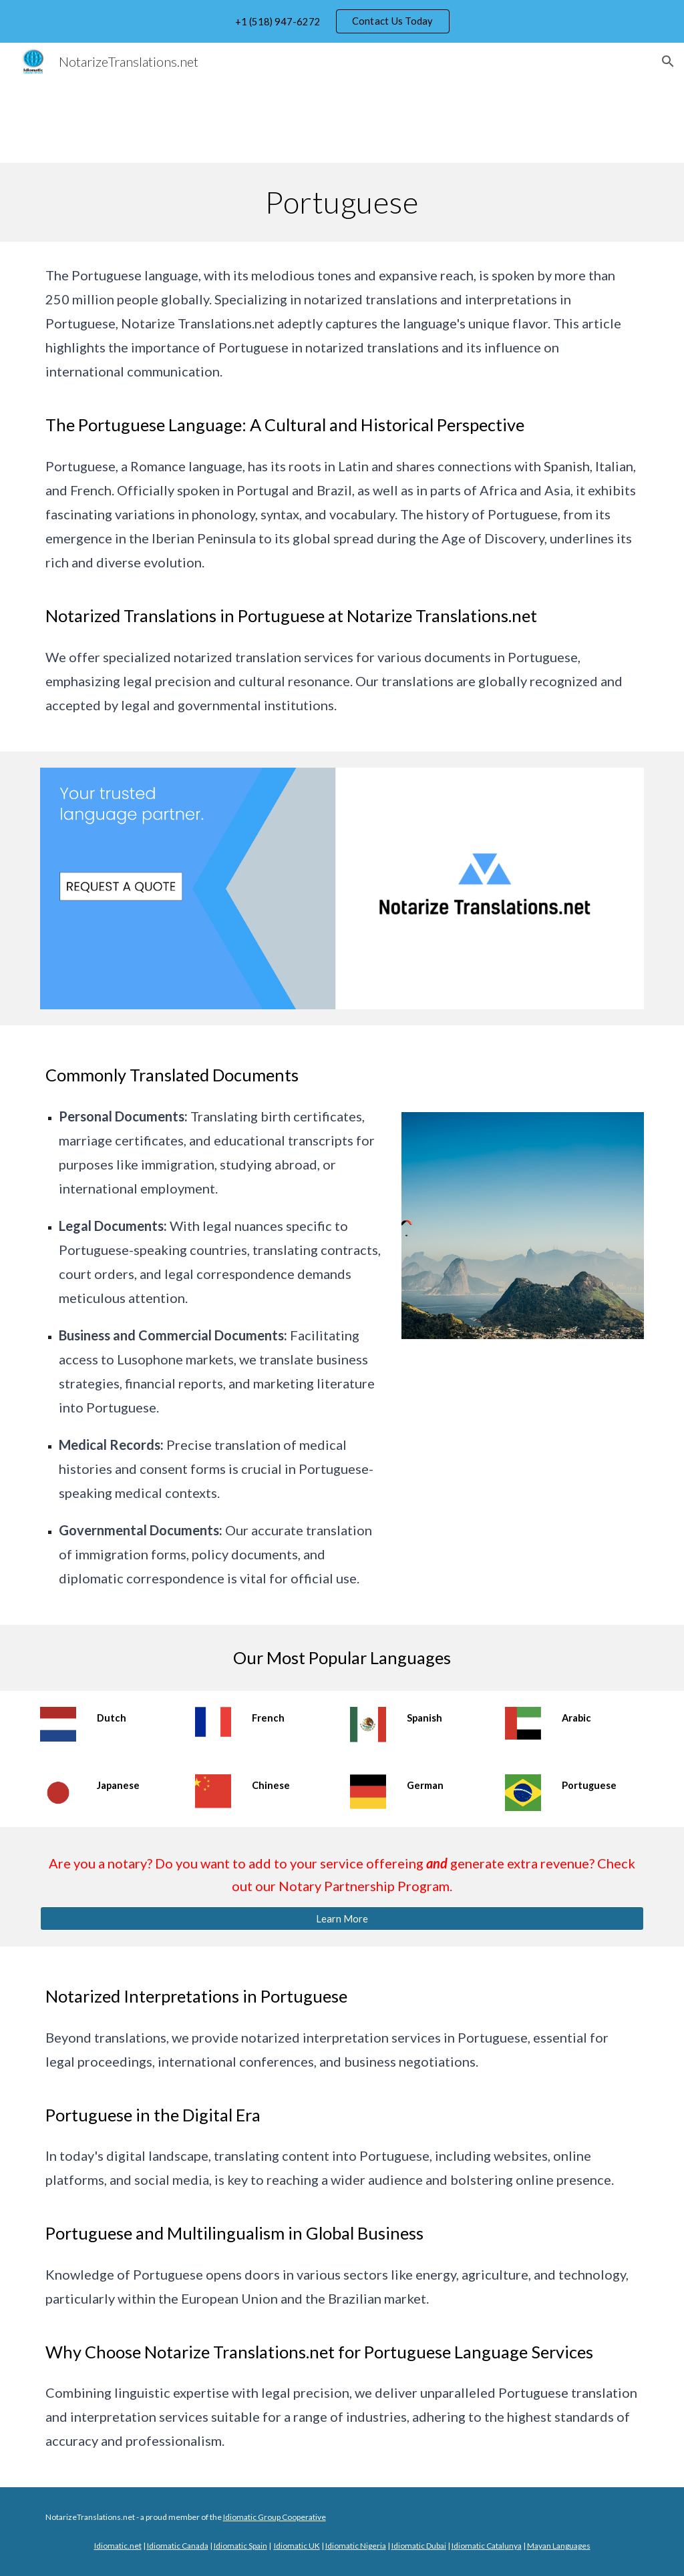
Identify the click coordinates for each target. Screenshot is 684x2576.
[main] (341, 202)
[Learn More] (342, 1918)
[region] (342, 21)
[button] (668, 61)
